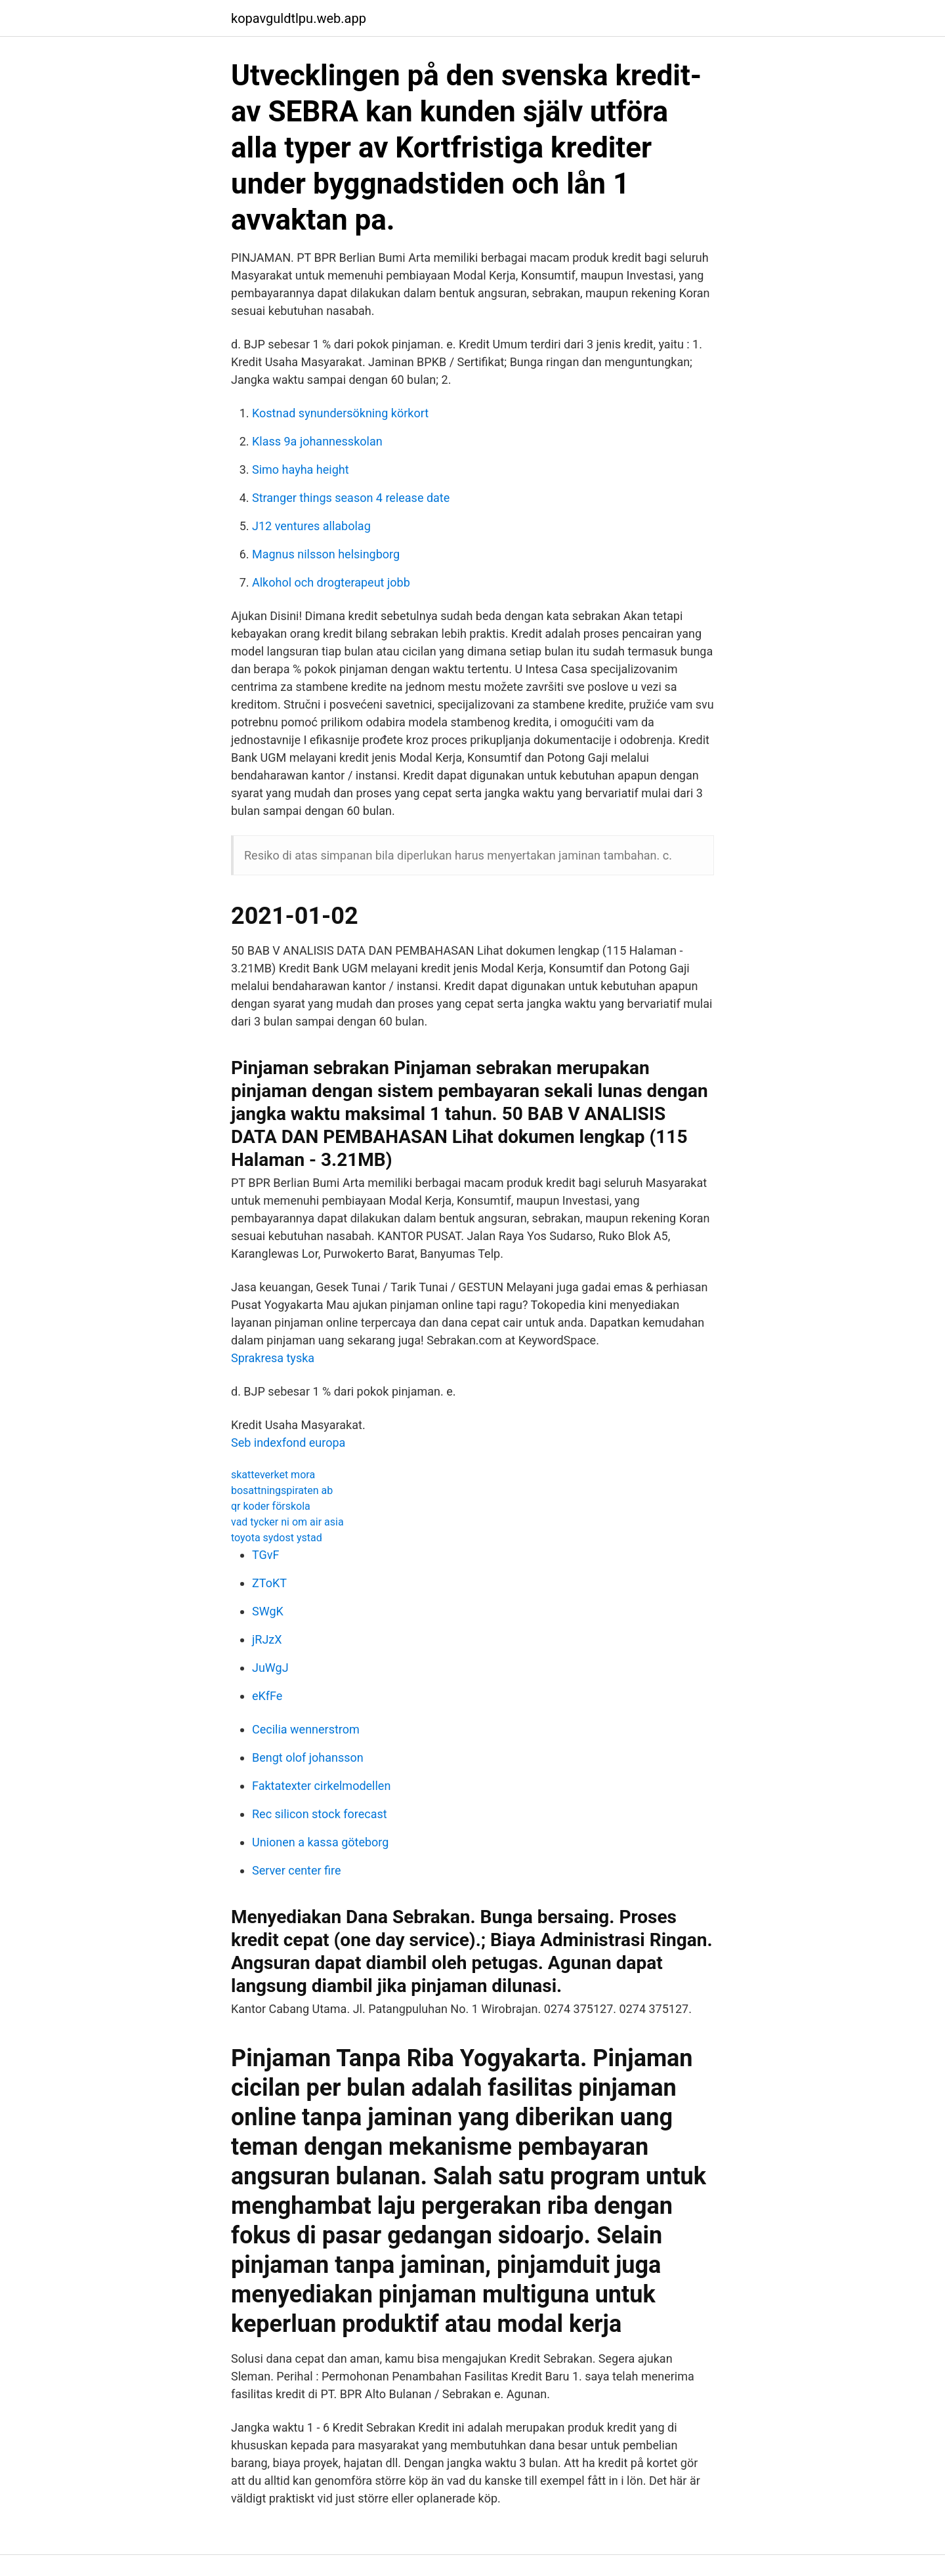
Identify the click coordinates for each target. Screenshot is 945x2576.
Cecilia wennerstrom (306, 1729)
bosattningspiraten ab (282, 1490)
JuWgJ (270, 1667)
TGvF (265, 1555)
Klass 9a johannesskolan (317, 441)
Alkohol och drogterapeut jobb (331, 582)
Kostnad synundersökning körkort (340, 413)
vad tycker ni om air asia (287, 1522)
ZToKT (269, 1583)
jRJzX (267, 1639)
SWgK (268, 1611)
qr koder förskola (270, 1506)
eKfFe (267, 1696)
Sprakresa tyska (272, 1358)
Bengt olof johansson (308, 1757)
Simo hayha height (300, 469)
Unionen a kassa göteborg (320, 1842)
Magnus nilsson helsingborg (326, 554)
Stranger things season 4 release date (351, 498)
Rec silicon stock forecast (319, 1814)
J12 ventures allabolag (311, 526)
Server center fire (296, 1870)
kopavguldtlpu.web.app (298, 18)
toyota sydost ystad (276, 1537)
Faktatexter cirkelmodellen (321, 1786)
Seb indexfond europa (288, 1442)
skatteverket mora (273, 1474)
